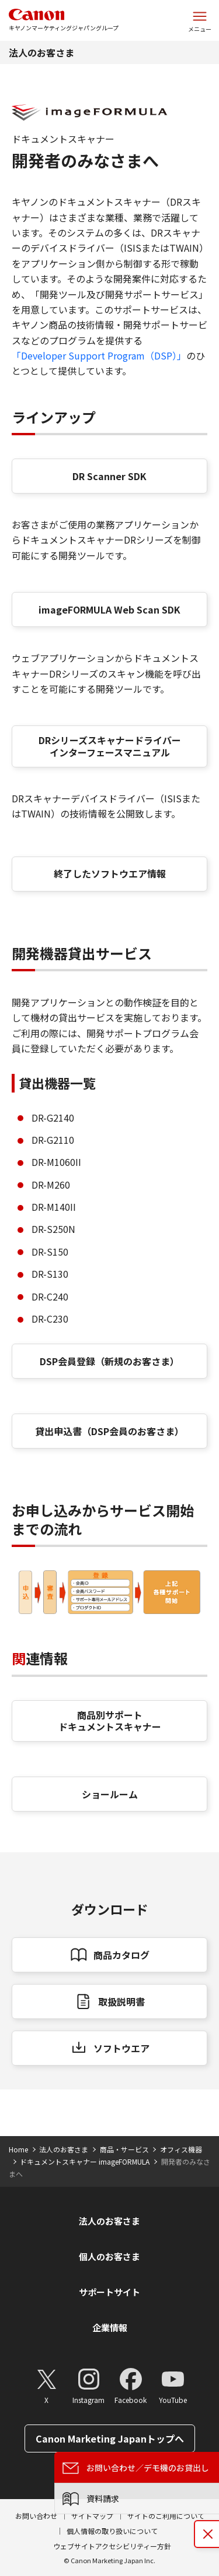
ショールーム (110, 1794)
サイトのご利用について (165, 2516)
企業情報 (109, 2327)
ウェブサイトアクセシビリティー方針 (112, 2546)
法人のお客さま (41, 52)
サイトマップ (92, 2516)
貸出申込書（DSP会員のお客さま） (109, 1431)
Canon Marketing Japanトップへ (110, 2438)
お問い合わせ (36, 2516)
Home (18, 2149)
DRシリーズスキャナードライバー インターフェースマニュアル (110, 746)
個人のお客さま (109, 2256)
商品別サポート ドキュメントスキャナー (109, 1721)
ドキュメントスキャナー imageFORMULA (85, 2161)
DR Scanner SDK (109, 476)
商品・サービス (124, 2149)
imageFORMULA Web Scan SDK (109, 609)
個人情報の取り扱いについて (112, 2531)
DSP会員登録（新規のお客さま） (109, 1361)
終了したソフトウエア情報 (110, 873)
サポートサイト (109, 2292)
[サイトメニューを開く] (200, 20)
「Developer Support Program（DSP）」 (99, 355)
